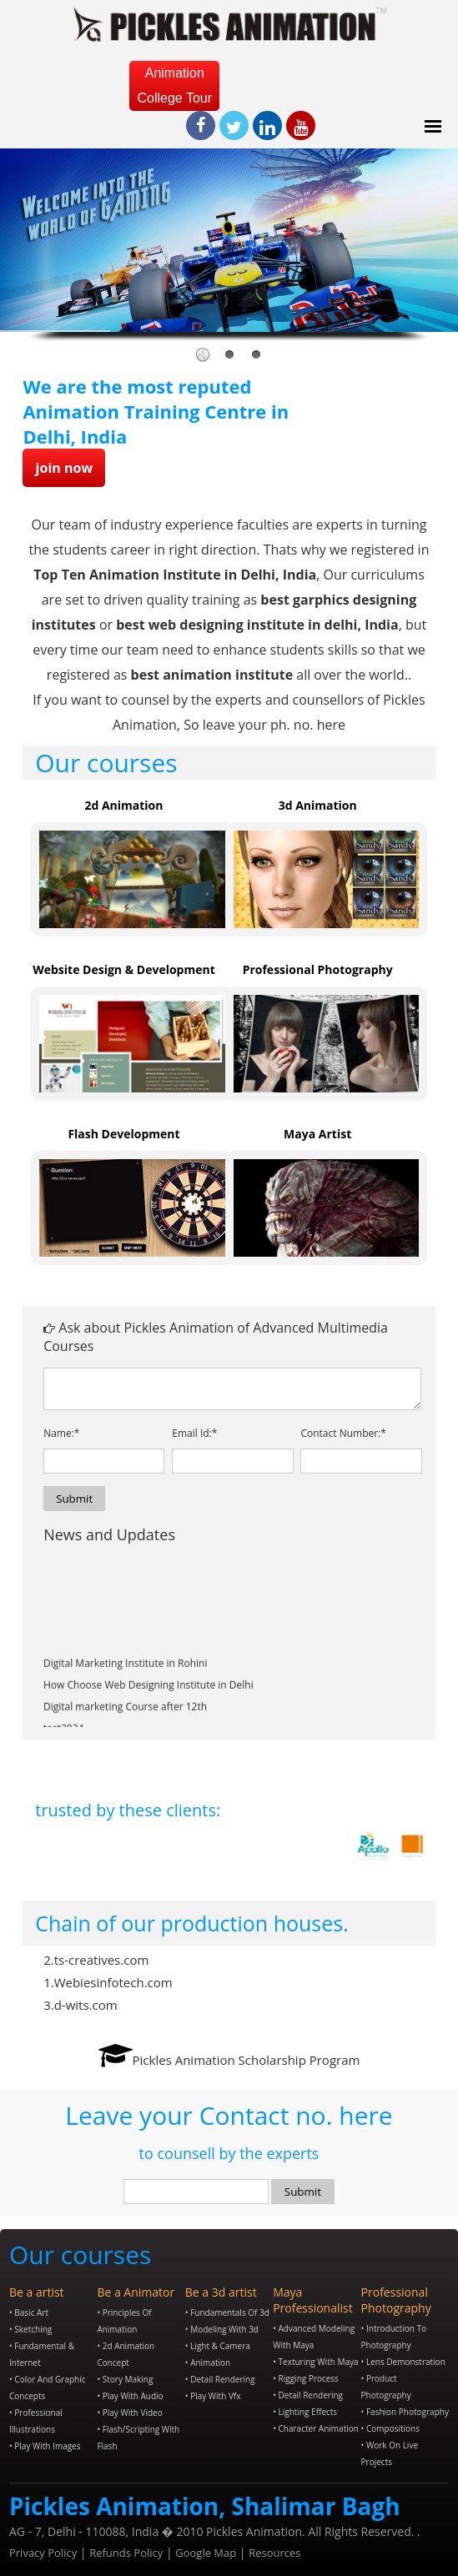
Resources (274, 2552)
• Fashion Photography (405, 2412)
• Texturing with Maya (315, 2362)
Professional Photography (318, 969)
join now (64, 468)
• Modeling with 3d (222, 2329)
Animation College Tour (175, 85)
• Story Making (125, 2379)
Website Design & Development (124, 969)
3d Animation (318, 805)
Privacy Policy (43, 2552)
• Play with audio (130, 2396)
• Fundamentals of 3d (227, 2312)
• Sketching (30, 2329)
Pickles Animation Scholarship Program (246, 2059)
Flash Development (123, 1134)
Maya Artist (317, 1134)
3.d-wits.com (80, 2004)
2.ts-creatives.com (95, 1959)
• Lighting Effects (305, 2412)
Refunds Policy (126, 2552)
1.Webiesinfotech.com (108, 1982)
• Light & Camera (217, 2346)
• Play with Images (45, 2446)
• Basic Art (28, 2312)
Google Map (205, 2552)
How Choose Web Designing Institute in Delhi (148, 1707)
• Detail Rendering (220, 2379)
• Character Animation (316, 2428)
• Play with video (129, 2412)
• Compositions (390, 2428)
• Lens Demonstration (403, 2362)
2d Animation (123, 805)
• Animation (207, 2362)
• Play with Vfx (213, 2396)
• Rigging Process (306, 2378)
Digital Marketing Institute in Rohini (125, 1685)
